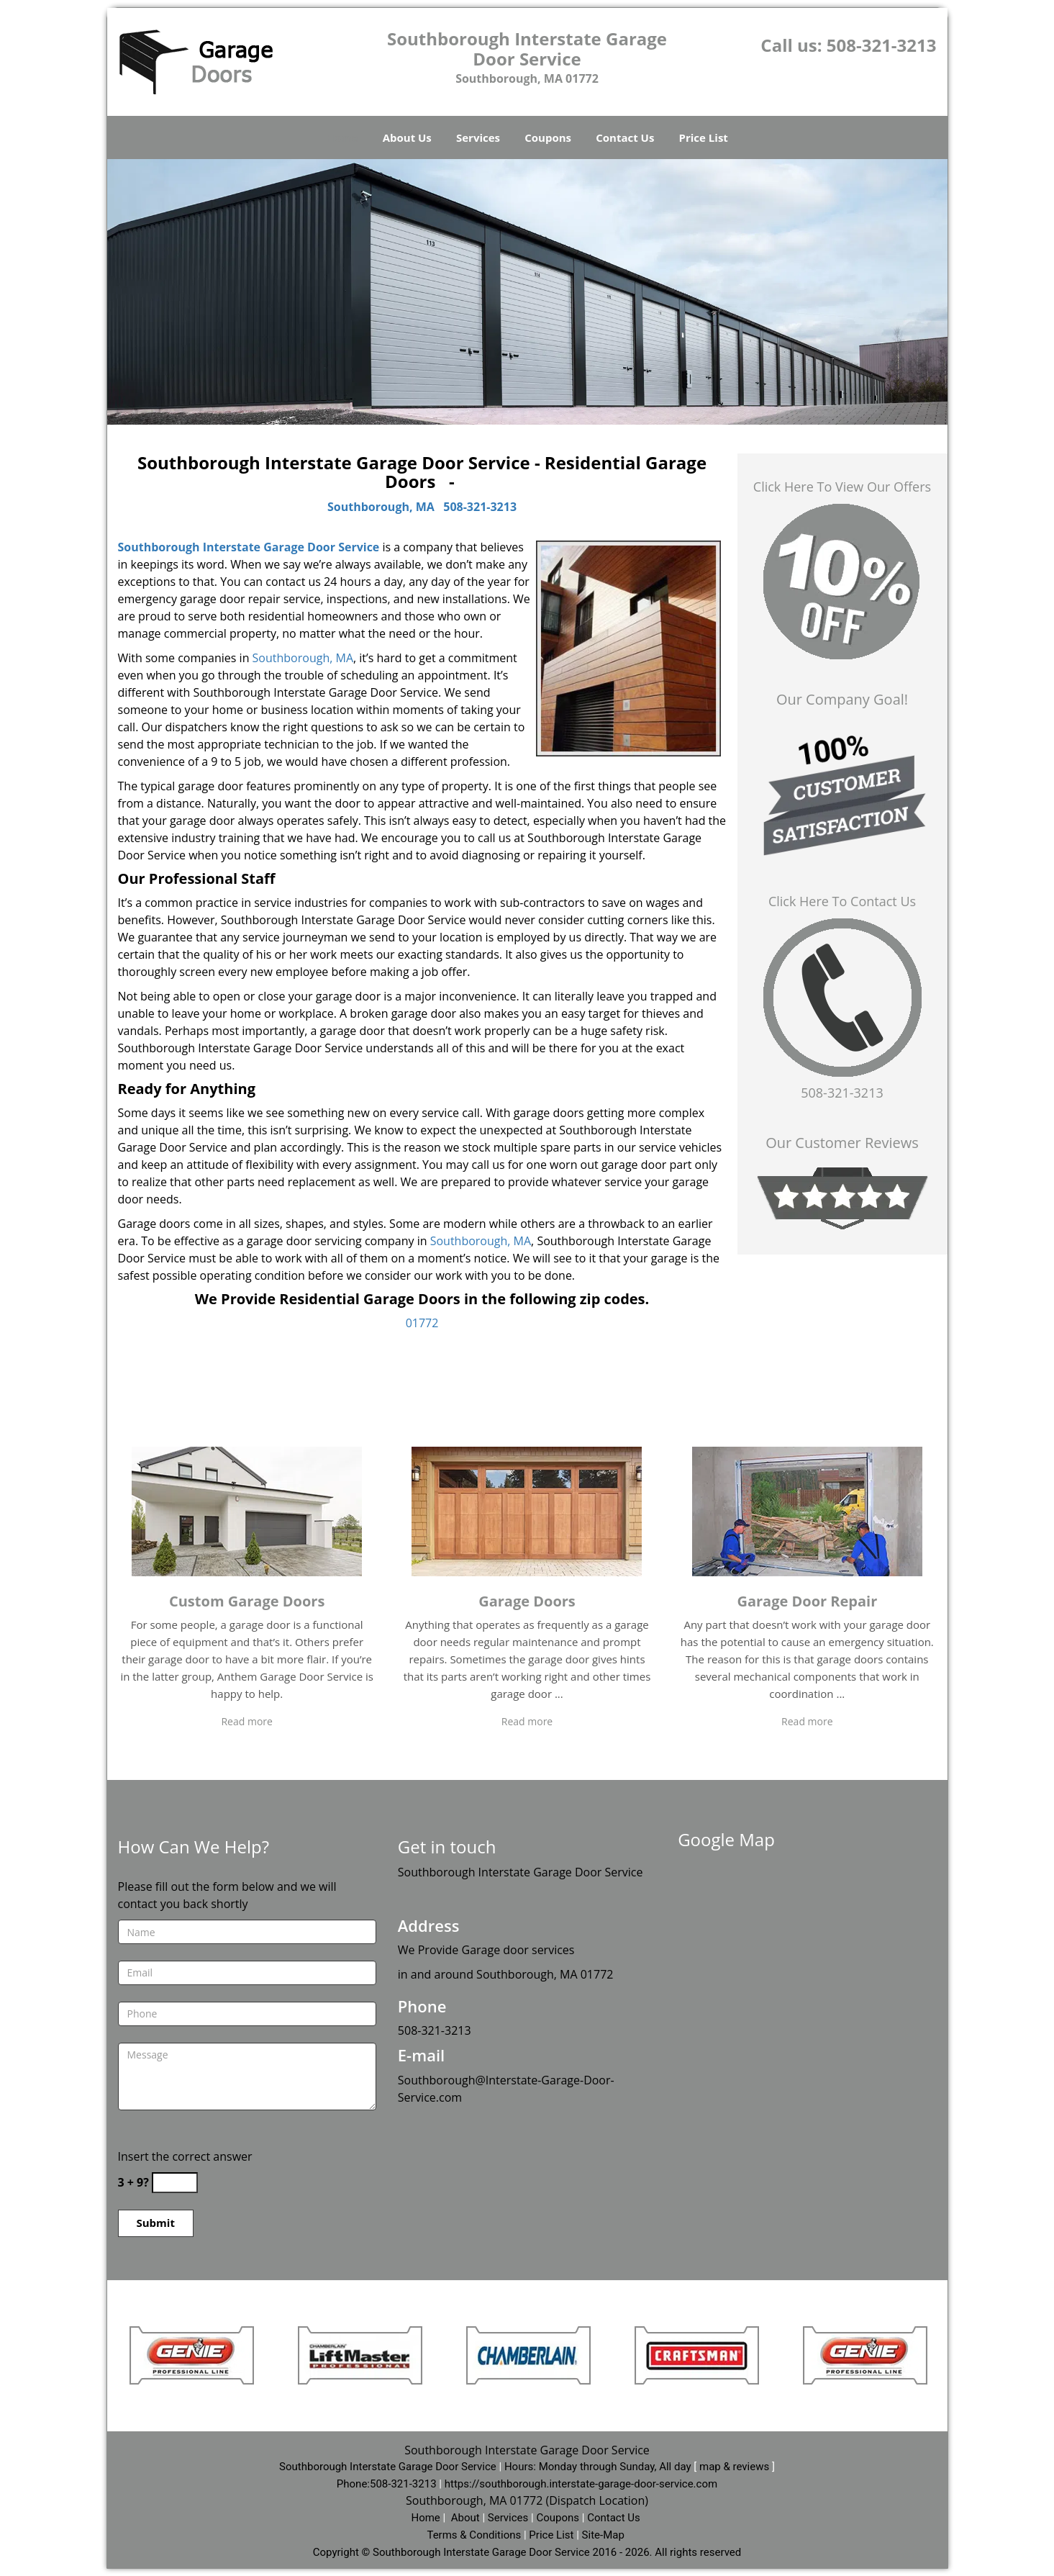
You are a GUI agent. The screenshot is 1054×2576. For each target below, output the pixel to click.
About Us (407, 137)
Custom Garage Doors (246, 1601)
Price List (703, 137)
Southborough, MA (381, 507)
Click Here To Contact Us (842, 901)
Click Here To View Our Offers (842, 486)
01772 (422, 1323)
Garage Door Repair (807, 1601)
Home (342, 137)
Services (478, 137)
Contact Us (625, 137)
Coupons (547, 137)
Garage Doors (527, 1601)
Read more (246, 1721)
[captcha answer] (175, 2182)
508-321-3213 (882, 45)
